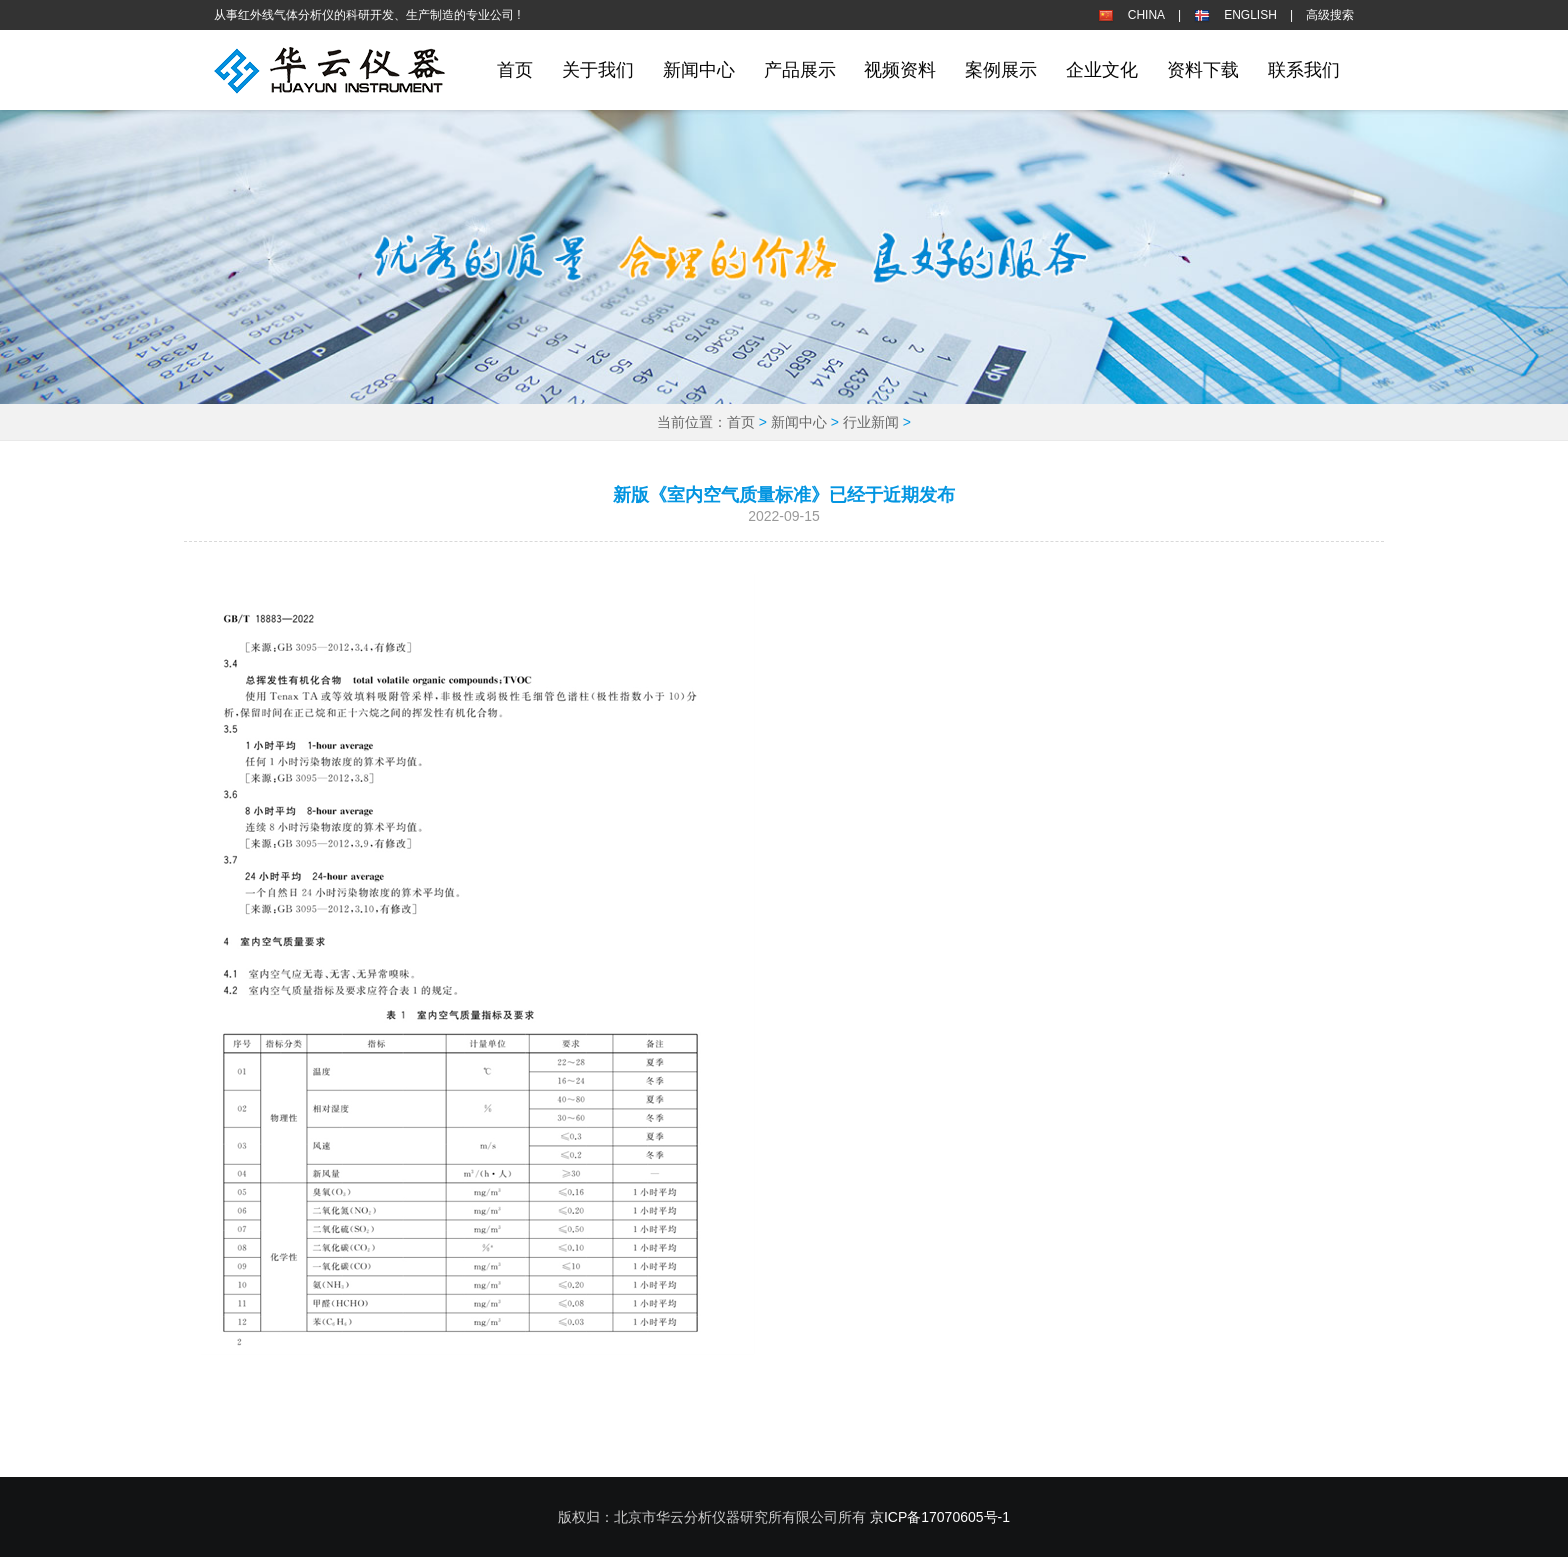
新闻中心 (799, 422)
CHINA (1146, 15)
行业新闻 (871, 422)
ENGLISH (1250, 15)
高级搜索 (1330, 15)
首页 (515, 70)
